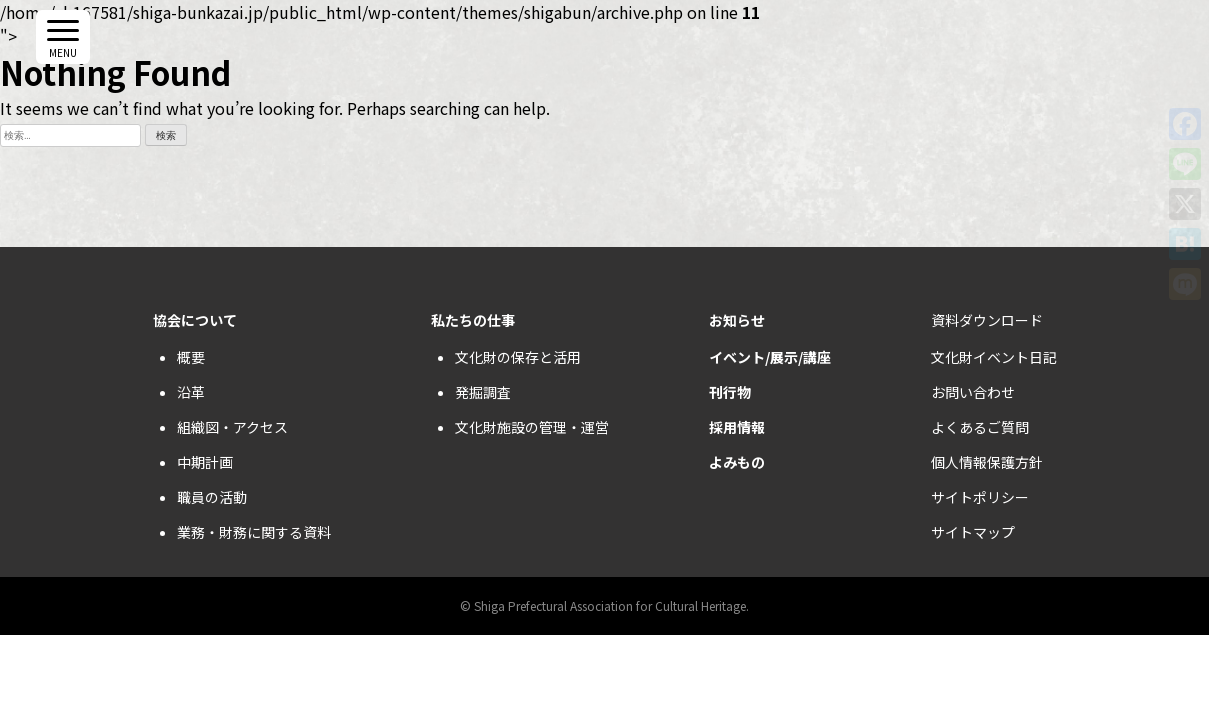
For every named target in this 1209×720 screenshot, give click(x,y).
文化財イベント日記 (994, 357)
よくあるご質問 (980, 427)
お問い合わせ (973, 392)
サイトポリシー (980, 497)
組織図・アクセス (232, 427)
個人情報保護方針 (987, 462)
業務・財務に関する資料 (254, 532)
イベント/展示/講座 (770, 357)
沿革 (191, 392)
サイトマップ (973, 532)
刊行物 (730, 392)
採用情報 (737, 427)
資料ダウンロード (987, 320)
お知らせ (737, 320)
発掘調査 (483, 392)
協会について (195, 320)
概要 (191, 357)
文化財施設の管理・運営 (532, 427)
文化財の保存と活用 (518, 357)
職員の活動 (212, 497)
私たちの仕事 (473, 320)
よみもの (737, 462)
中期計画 (205, 462)
